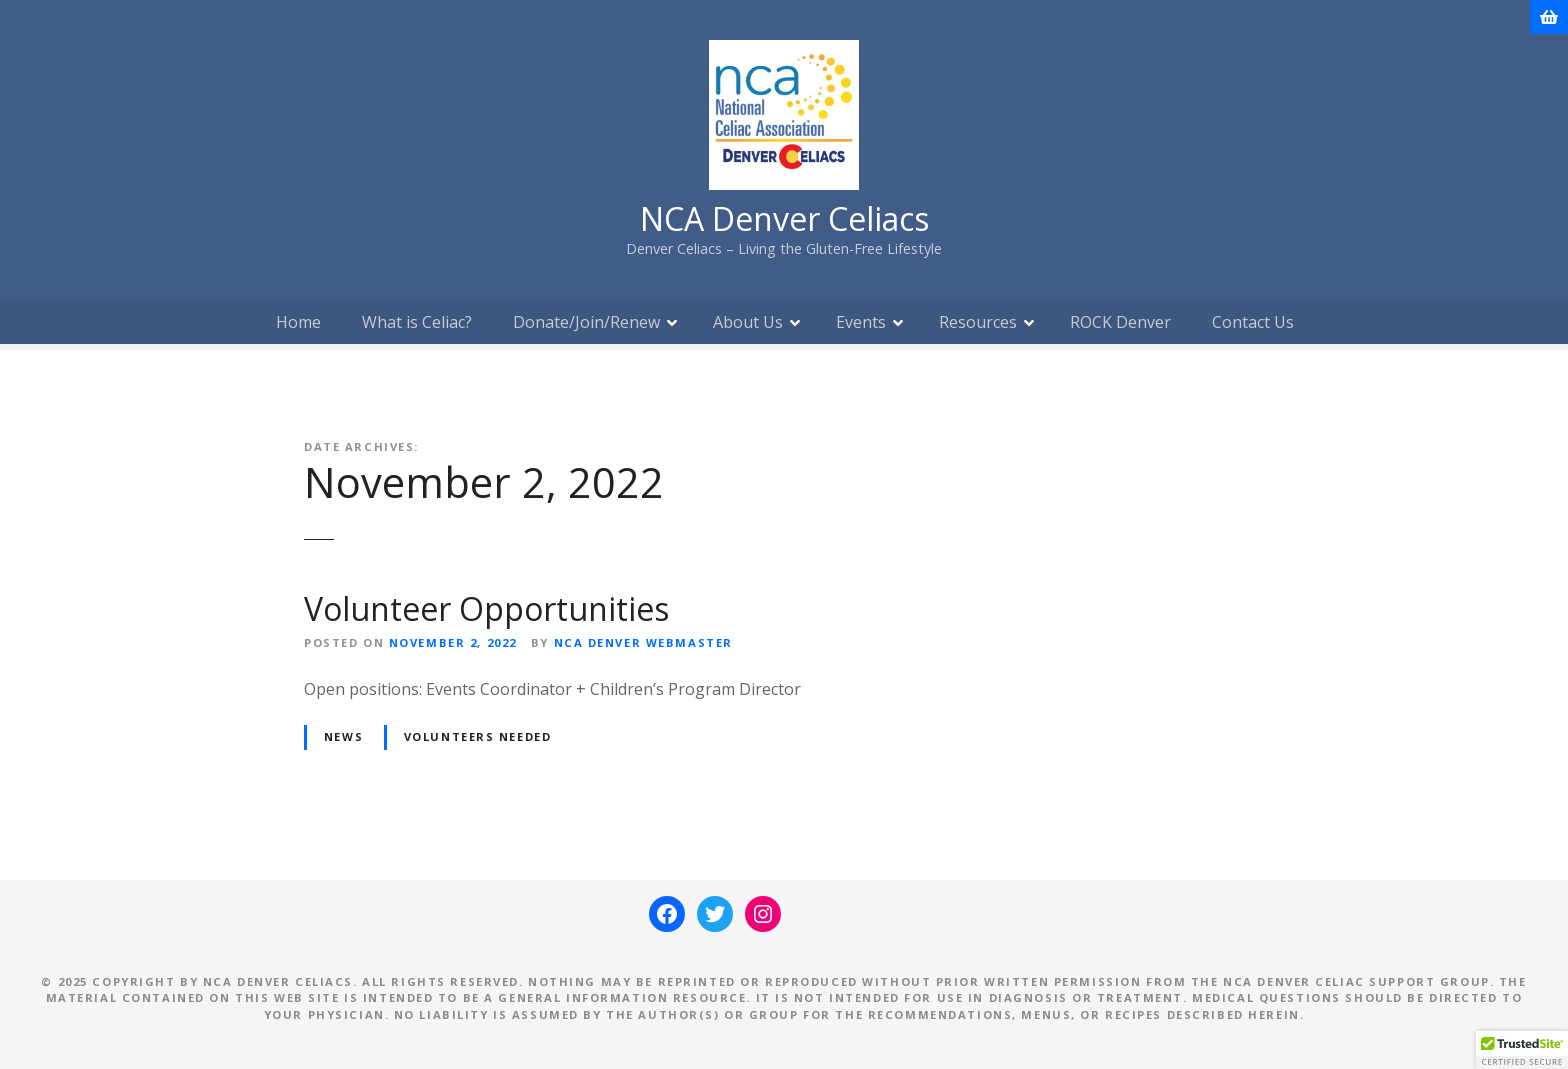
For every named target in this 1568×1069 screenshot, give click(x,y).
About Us (748, 322)
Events (861, 322)
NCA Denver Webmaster (643, 642)
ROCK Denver (1120, 322)
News (343, 736)
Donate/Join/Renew (586, 322)
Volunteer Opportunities (486, 608)
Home (298, 322)
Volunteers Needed (478, 736)
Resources (978, 322)
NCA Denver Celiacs (784, 218)
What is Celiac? (417, 322)
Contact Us (1253, 322)
